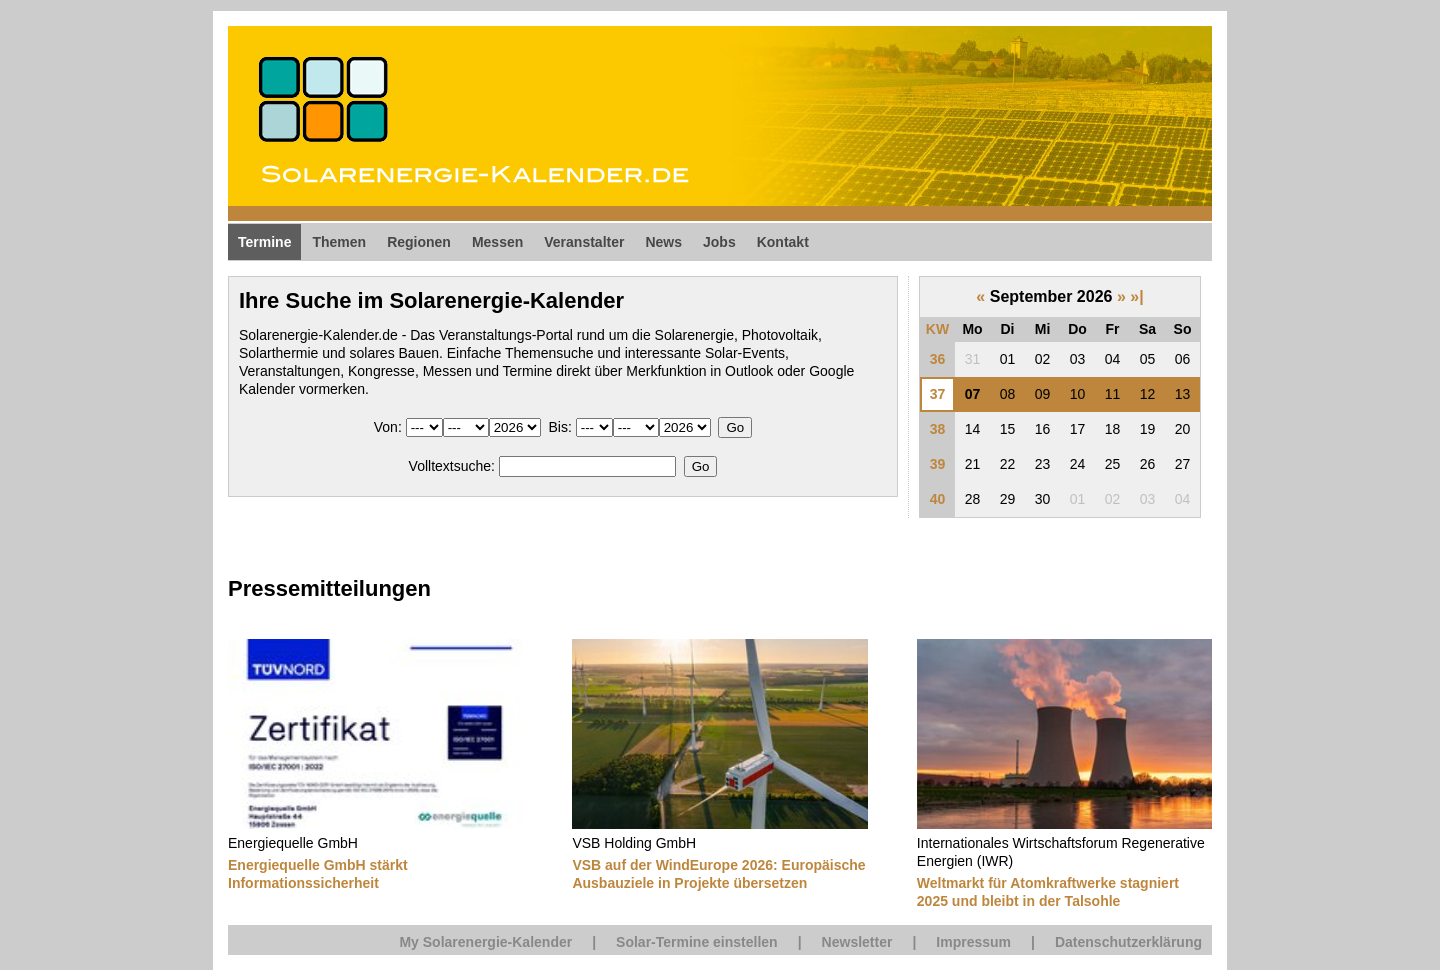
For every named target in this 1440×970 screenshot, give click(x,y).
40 (938, 499)
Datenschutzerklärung (1128, 942)
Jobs (719, 242)
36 (938, 359)
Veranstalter (584, 242)
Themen (339, 242)
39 (938, 464)
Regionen (419, 242)
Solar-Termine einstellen (697, 942)
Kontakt (783, 242)
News (663, 242)
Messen (497, 242)
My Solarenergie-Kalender (485, 942)
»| (1136, 296)
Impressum (973, 942)
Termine (264, 242)
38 (938, 429)
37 (938, 394)
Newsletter (857, 942)
